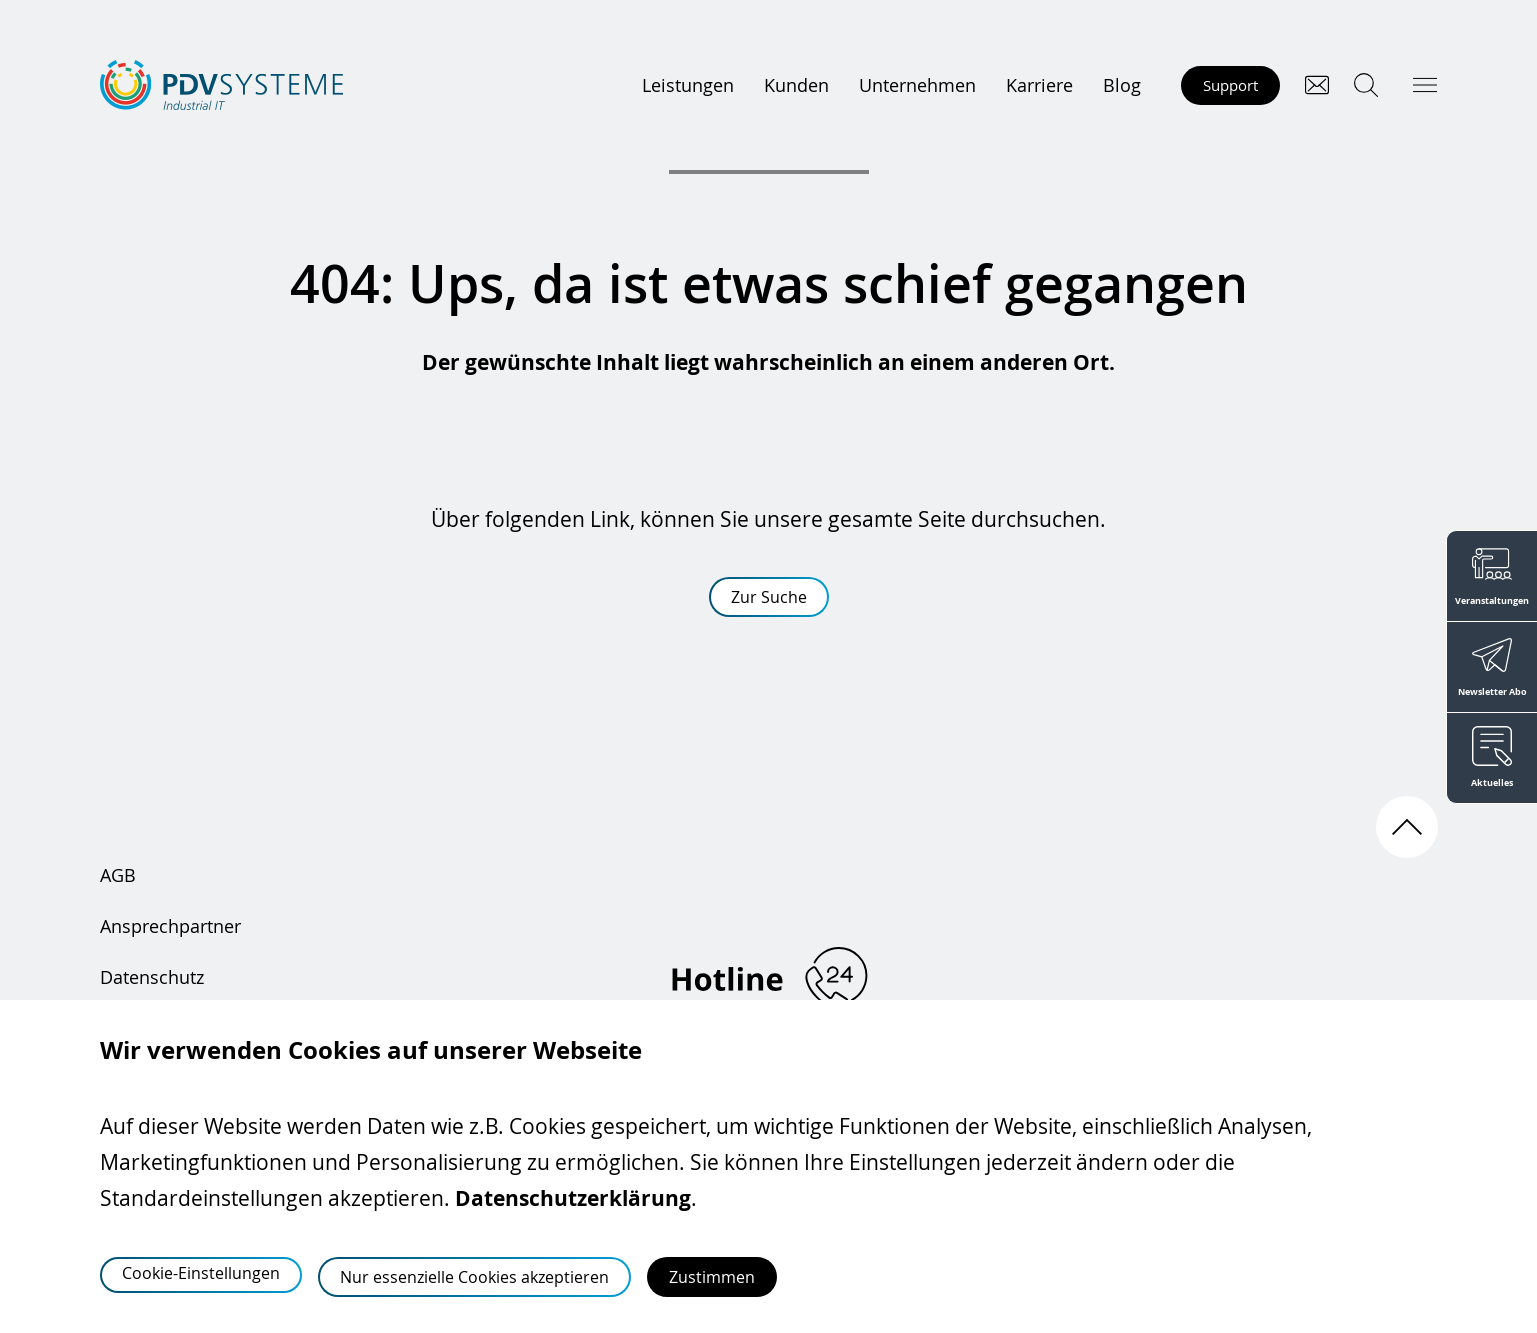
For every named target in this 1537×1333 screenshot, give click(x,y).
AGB (118, 875)
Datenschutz (152, 977)
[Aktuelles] (1491, 758)
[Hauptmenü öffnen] (1425, 85)
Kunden (796, 85)
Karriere (1039, 85)
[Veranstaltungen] (1491, 575)
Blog (1122, 85)
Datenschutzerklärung (573, 1198)
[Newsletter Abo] (1491, 667)
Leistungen (688, 85)
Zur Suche (769, 597)
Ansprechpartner (170, 926)
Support (1230, 85)
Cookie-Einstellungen (201, 1273)
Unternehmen (917, 85)
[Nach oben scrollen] (1407, 827)
